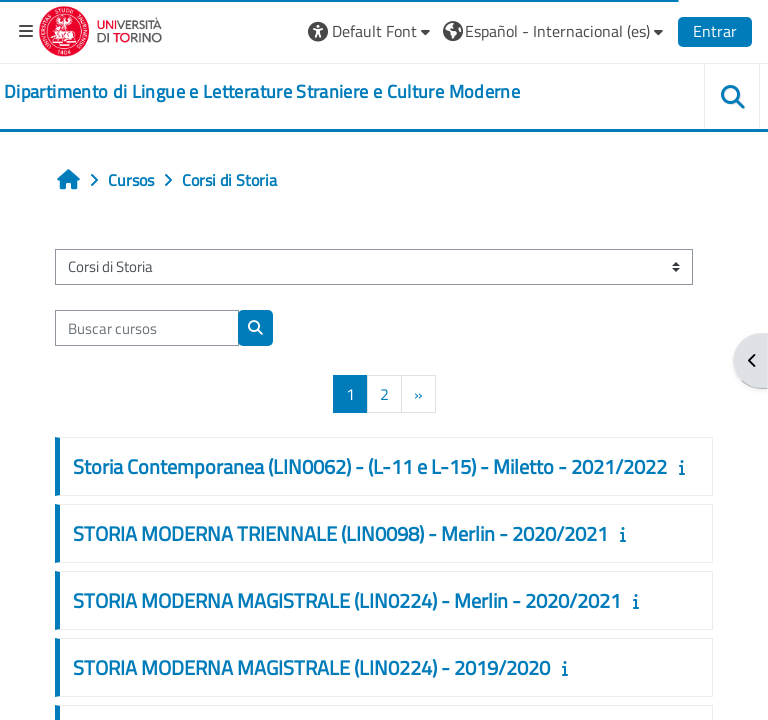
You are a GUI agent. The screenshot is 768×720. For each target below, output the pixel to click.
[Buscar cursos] (147, 328)
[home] (262, 92)
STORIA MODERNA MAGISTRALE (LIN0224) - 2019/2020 (311, 667)
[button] (371, 31)
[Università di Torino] (100, 29)
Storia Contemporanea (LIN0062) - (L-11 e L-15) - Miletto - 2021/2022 (370, 466)
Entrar (715, 31)
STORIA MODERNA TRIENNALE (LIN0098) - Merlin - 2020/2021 (340, 533)
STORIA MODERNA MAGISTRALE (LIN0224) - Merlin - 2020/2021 (347, 600)
